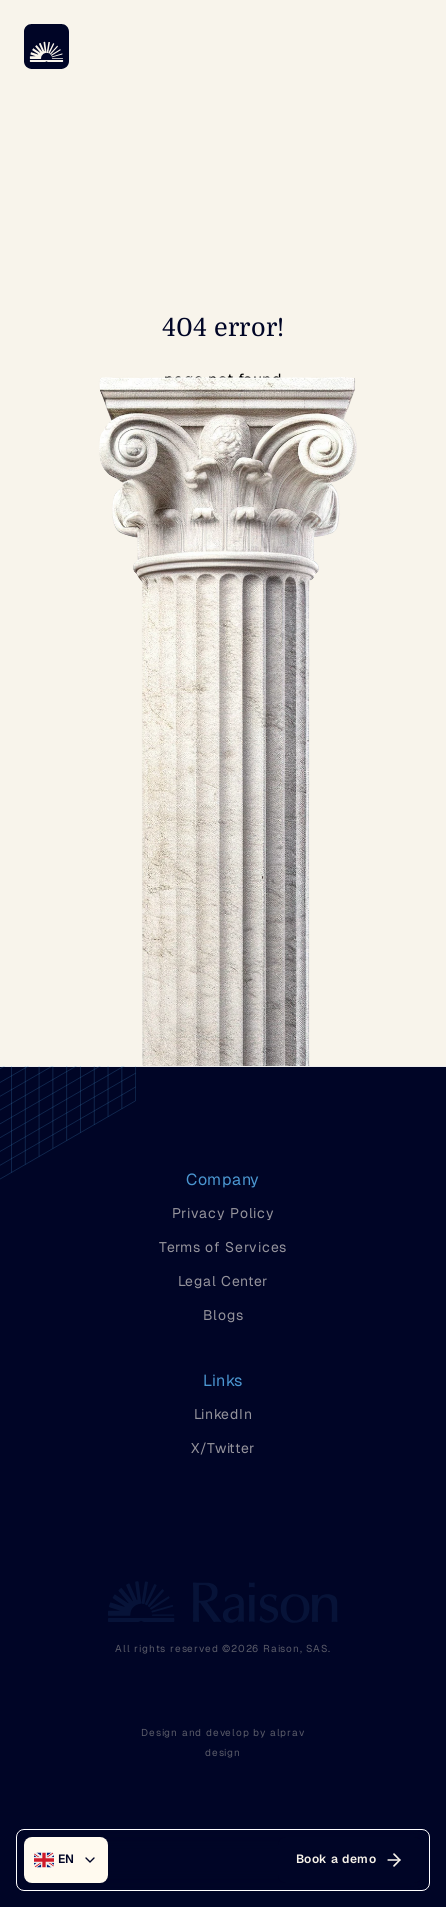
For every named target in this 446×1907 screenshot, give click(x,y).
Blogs (223, 1315)
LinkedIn (223, 1414)
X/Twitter (223, 1448)
